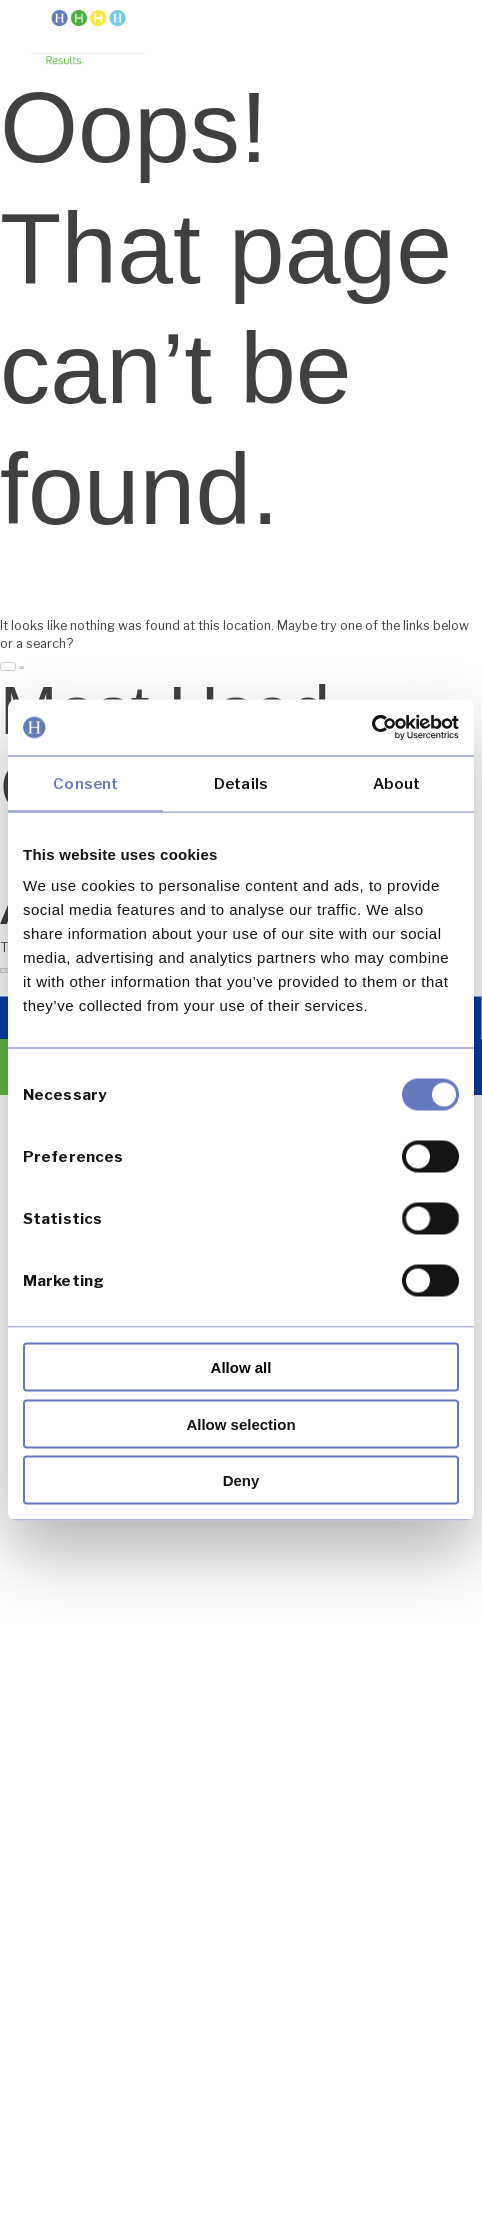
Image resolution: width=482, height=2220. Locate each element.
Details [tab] (241, 783)
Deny (241, 1480)
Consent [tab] (85, 783)
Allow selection (240, 1423)
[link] (88, 39)
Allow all (241, 1367)
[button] (434, 32)
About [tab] (397, 783)
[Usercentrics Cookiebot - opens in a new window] (371, 728)
